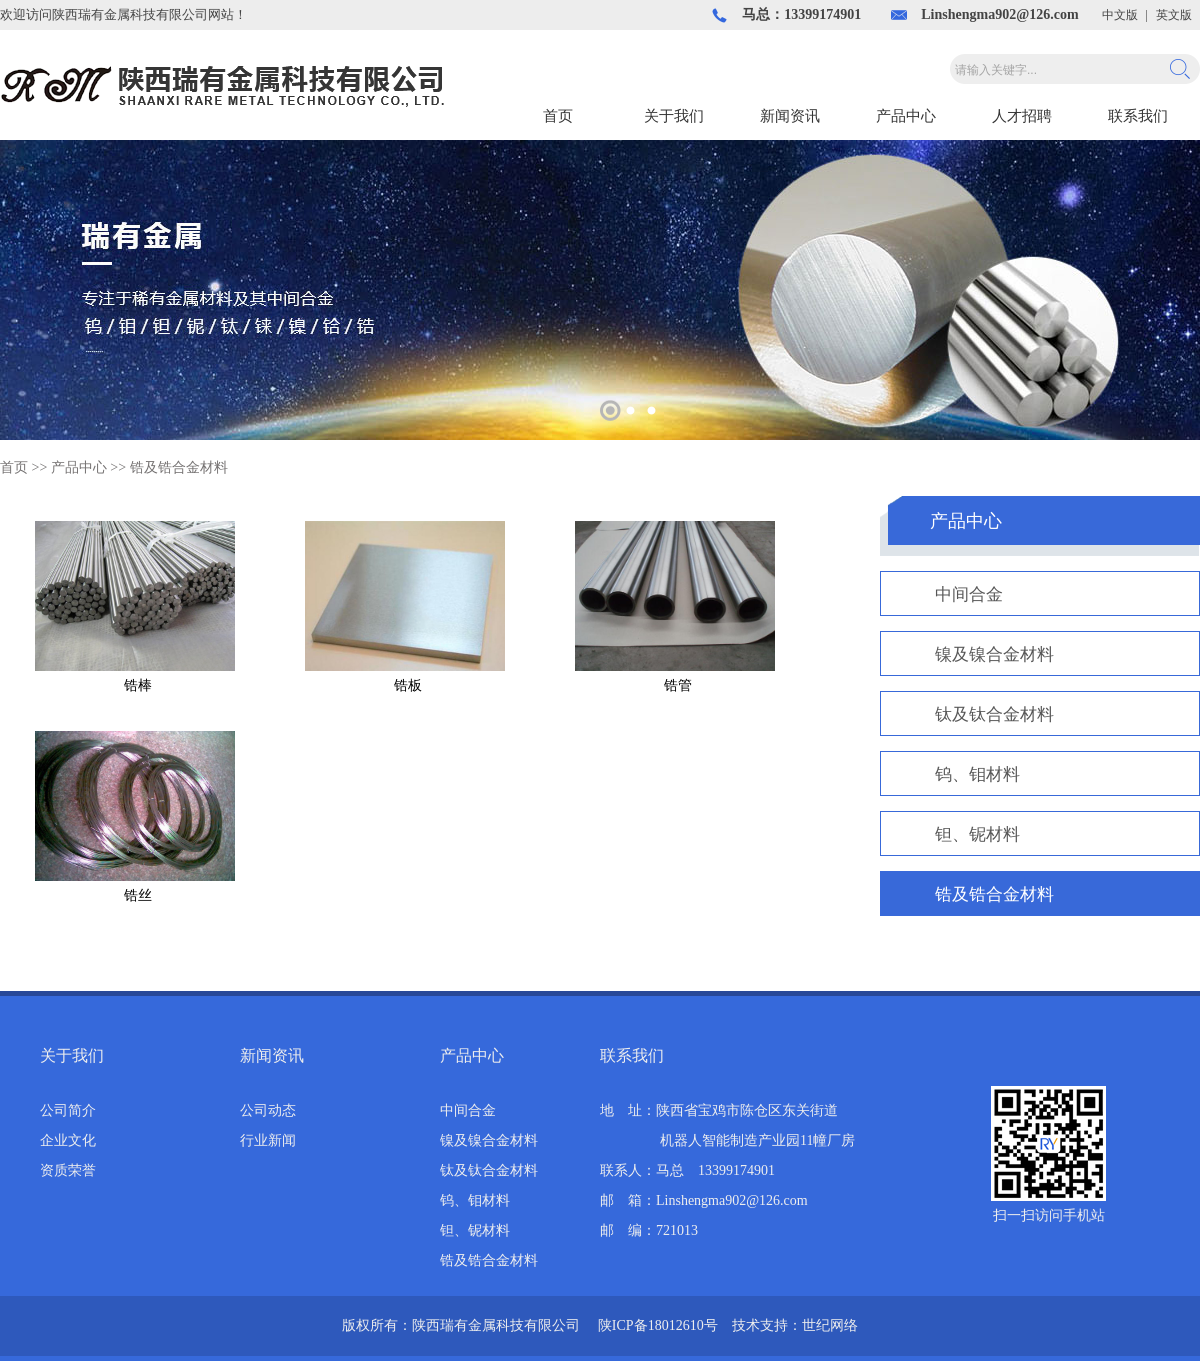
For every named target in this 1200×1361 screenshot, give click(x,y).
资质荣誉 (68, 1170)
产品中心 (906, 116)
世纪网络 (830, 1325)
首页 (558, 116)
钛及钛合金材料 (994, 714)
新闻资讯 (790, 116)
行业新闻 (268, 1140)
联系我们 (1138, 116)
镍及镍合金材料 (994, 654)
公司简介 (68, 1110)
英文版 (1174, 15)
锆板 (408, 685)
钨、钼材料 (977, 774)
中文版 (1120, 15)
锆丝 (138, 895)
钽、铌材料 (977, 834)
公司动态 (268, 1110)
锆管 (678, 685)
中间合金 (969, 594)
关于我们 (674, 116)
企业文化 (68, 1140)
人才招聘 (1022, 116)
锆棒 (138, 685)
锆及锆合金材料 (179, 467)
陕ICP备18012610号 (658, 1325)
